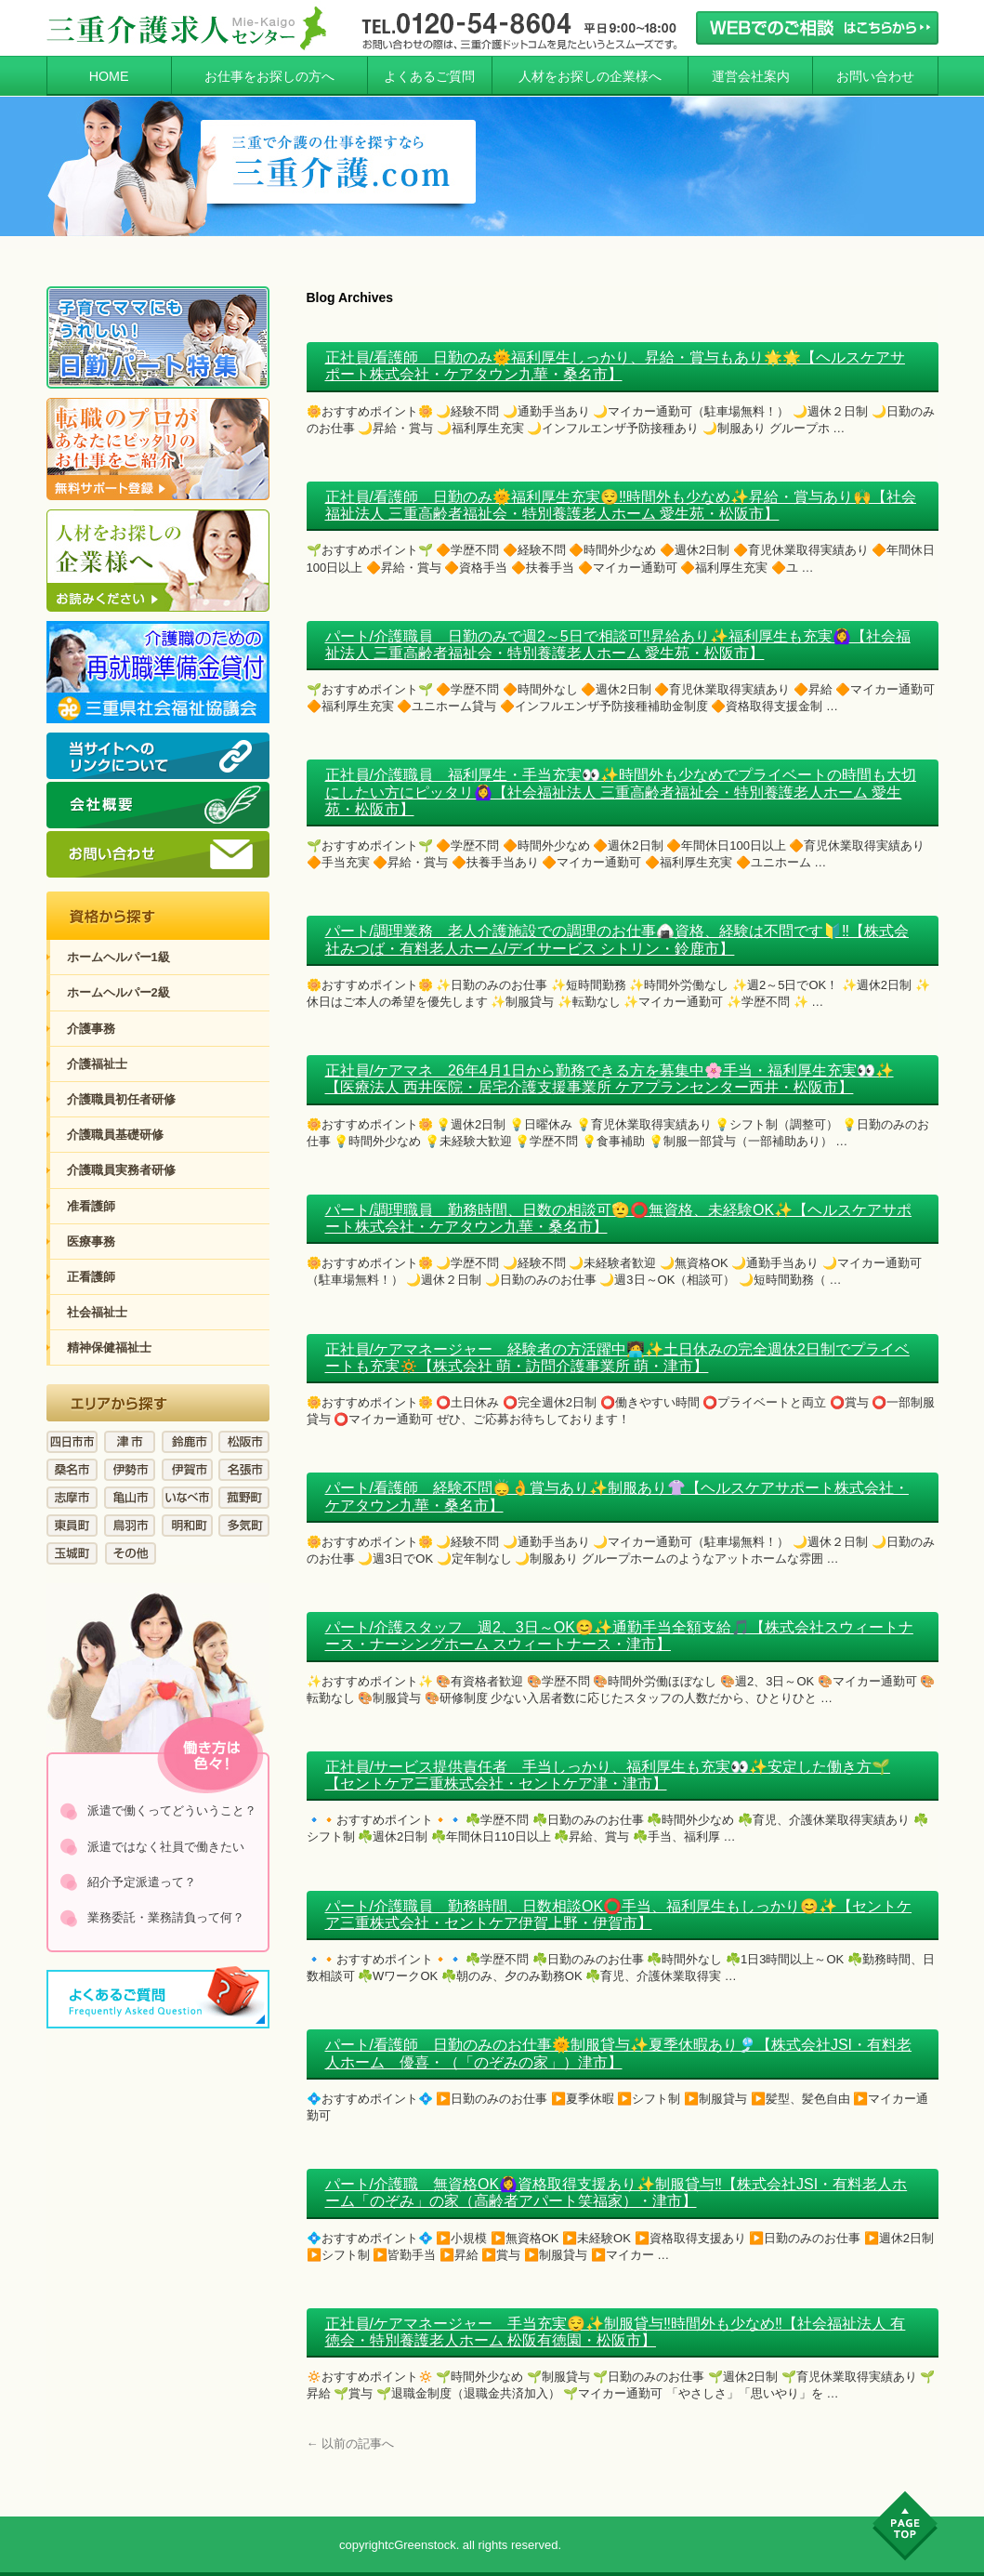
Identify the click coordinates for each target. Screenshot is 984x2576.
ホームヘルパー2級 (118, 992)
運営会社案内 (751, 76)
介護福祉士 (97, 1064)
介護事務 (91, 1029)
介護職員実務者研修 (121, 1170)
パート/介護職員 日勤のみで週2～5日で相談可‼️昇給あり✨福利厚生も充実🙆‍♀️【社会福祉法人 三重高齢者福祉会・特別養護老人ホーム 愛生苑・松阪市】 (618, 644)
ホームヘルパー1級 (118, 957)
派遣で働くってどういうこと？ (171, 1810)
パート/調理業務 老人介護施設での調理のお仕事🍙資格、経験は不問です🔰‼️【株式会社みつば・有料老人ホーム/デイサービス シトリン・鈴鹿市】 (617, 939)
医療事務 (91, 1241)
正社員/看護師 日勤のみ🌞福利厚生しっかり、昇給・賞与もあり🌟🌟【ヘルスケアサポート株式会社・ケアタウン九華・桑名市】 (615, 366)
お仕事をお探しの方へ (269, 76)
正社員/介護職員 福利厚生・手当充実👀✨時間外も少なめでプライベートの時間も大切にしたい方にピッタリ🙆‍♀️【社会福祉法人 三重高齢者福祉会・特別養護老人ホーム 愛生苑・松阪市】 (620, 791)
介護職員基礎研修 (115, 1135)
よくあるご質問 (429, 76)
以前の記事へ (351, 2444)
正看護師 (91, 1277)
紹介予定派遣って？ (141, 1882)
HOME (109, 76)
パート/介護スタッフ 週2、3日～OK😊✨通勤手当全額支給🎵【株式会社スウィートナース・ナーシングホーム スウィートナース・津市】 (619, 1635)
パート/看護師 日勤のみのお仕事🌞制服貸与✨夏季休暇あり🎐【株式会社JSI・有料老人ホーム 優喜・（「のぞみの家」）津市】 (618, 2053)
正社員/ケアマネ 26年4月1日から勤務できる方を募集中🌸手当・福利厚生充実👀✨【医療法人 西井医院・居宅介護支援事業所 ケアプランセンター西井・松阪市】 (609, 1079)
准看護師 (91, 1206)
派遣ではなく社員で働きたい (165, 1847)
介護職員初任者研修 (121, 1099)
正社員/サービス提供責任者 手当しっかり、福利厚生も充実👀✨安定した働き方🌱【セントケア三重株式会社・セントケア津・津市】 (607, 1775)
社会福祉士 (97, 1312)
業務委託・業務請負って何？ (165, 1917)
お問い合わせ (875, 76)
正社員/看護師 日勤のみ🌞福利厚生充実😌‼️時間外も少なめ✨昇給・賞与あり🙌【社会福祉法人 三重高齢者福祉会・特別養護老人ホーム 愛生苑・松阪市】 (620, 505)
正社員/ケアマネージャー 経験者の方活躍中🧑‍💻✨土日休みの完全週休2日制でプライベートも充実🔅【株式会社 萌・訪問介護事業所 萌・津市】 (617, 1357)
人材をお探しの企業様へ (590, 76)
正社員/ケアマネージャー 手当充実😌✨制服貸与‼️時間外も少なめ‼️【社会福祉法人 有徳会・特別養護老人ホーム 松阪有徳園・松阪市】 (615, 2332)
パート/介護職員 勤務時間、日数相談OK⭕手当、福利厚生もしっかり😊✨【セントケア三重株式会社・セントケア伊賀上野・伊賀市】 (618, 1914)
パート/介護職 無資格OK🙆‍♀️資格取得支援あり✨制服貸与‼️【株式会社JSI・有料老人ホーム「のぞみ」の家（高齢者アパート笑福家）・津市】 (616, 2192)
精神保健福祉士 (109, 1347)
